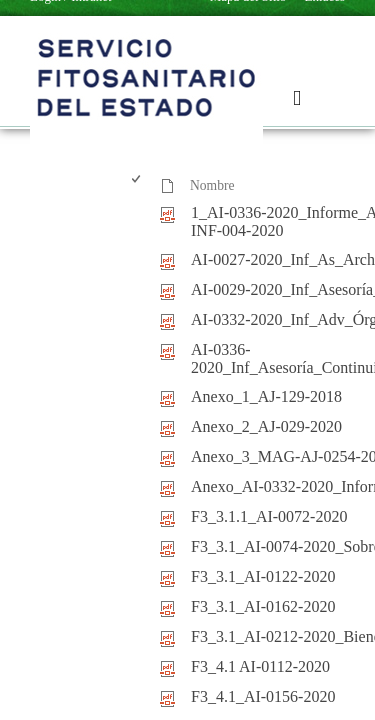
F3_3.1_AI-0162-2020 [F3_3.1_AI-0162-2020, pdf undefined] (263, 606)
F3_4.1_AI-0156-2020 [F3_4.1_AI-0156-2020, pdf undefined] (263, 696)
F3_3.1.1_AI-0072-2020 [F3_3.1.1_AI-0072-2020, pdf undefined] (269, 516)
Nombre (212, 185)
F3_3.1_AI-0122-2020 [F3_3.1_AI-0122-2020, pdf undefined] (263, 576)
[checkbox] (137, 186)
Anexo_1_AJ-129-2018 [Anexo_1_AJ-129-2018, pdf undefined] (266, 396)
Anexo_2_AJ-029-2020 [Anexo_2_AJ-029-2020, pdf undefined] (266, 426)
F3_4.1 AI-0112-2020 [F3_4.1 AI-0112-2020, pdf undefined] (260, 666)
